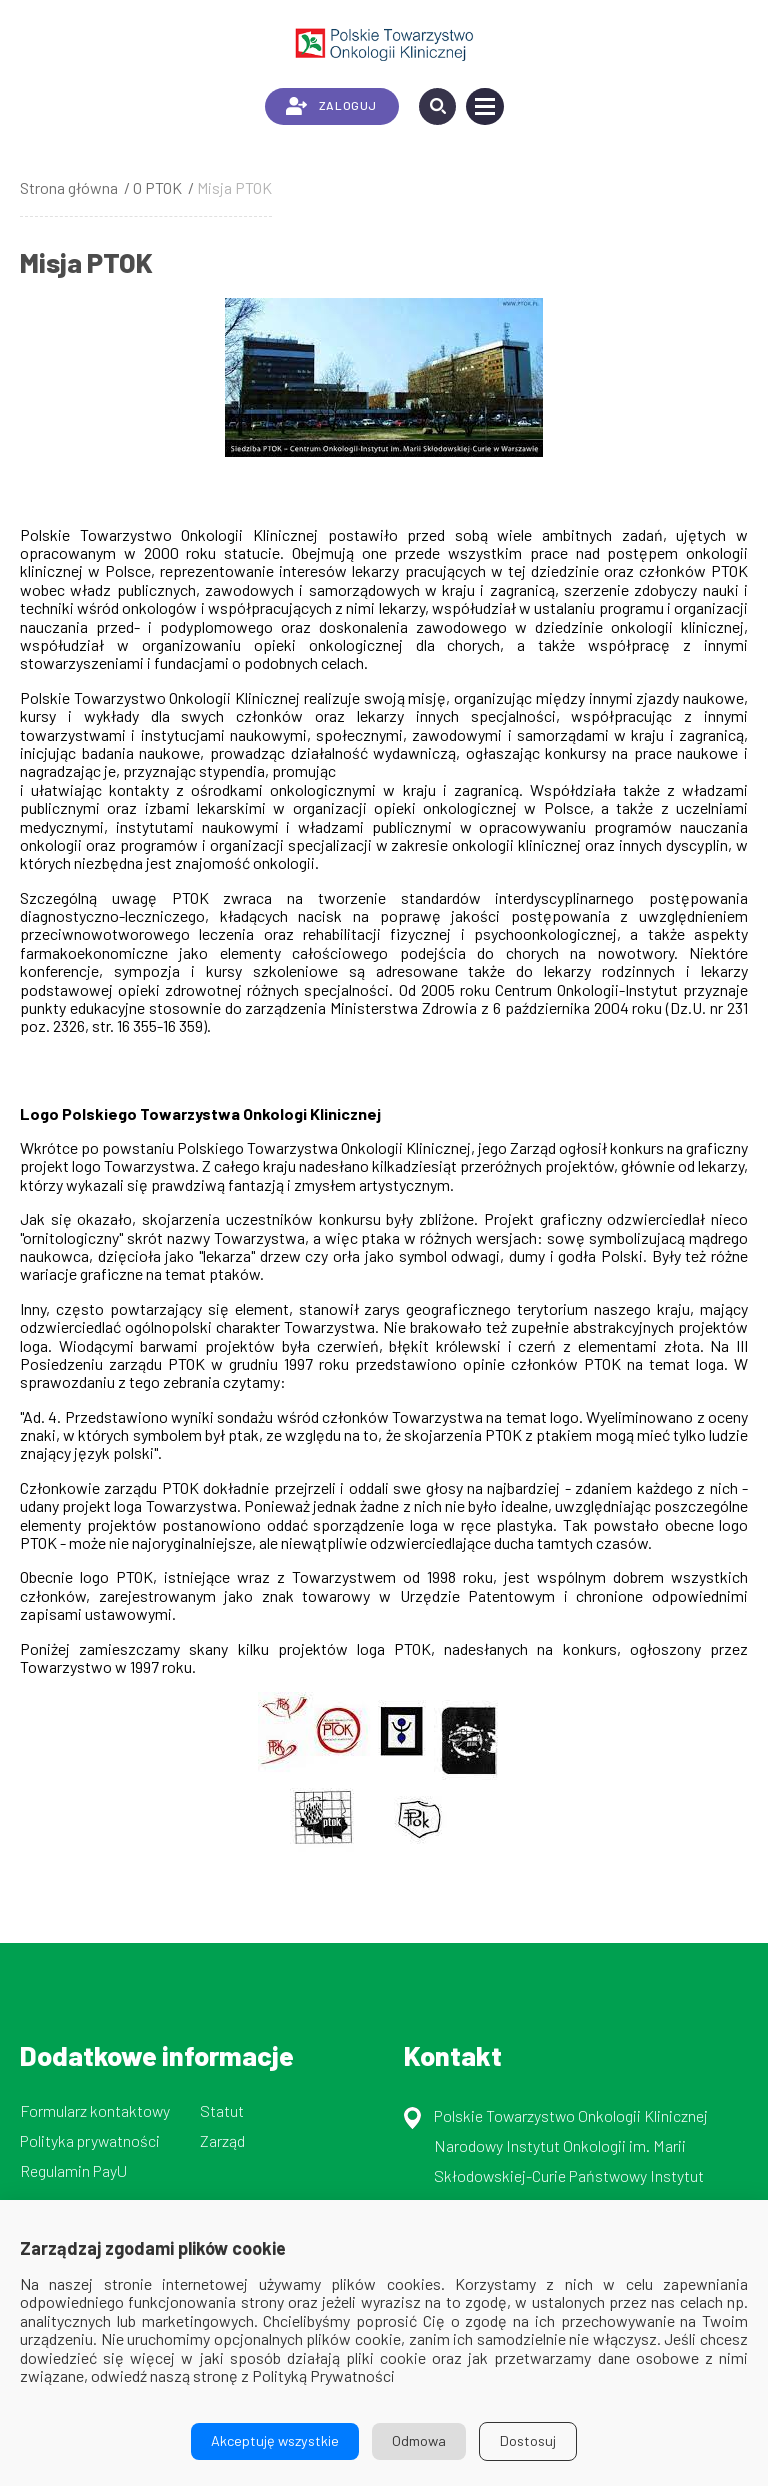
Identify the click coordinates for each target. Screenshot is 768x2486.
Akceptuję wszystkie (275, 2440)
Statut (222, 2110)
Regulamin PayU (73, 2170)
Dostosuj (528, 2440)
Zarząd (222, 2140)
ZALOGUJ (331, 106)
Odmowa (419, 2440)
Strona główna (69, 187)
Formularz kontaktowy (95, 2110)
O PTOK (157, 187)
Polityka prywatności (90, 2140)
